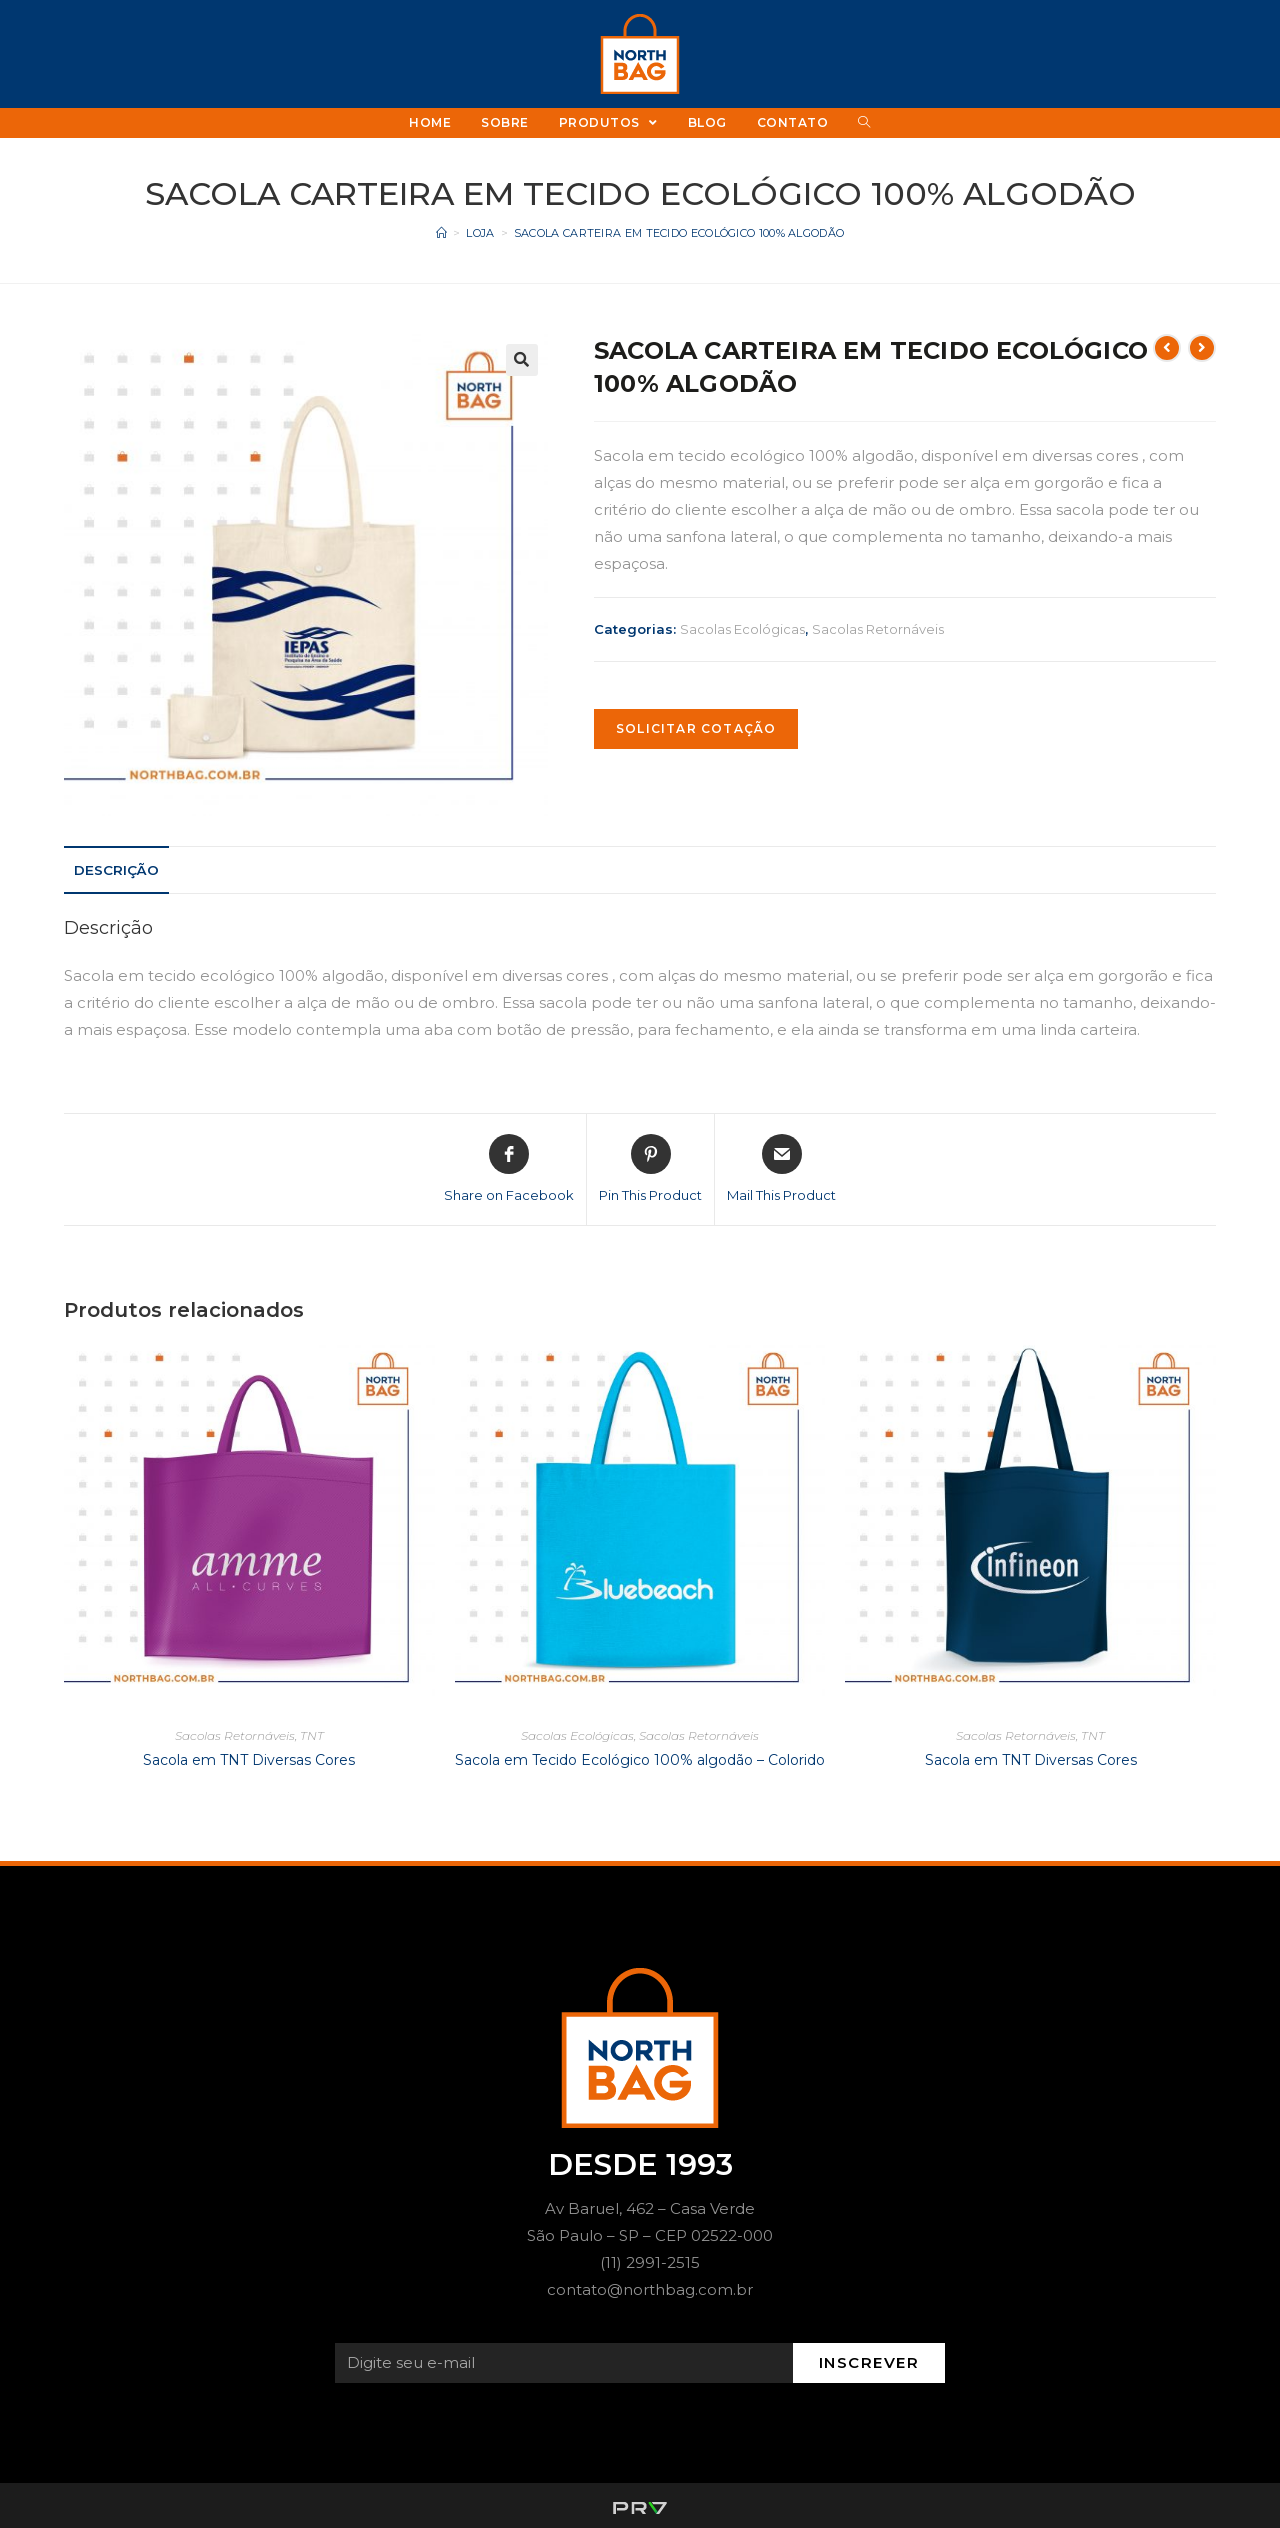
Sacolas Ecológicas (742, 629)
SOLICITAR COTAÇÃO (696, 728)
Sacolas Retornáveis (878, 629)
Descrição (116, 870)
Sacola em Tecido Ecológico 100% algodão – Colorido (640, 1760)
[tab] (116, 870)
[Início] (441, 233)
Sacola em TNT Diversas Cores (249, 1760)
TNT (312, 1735)
